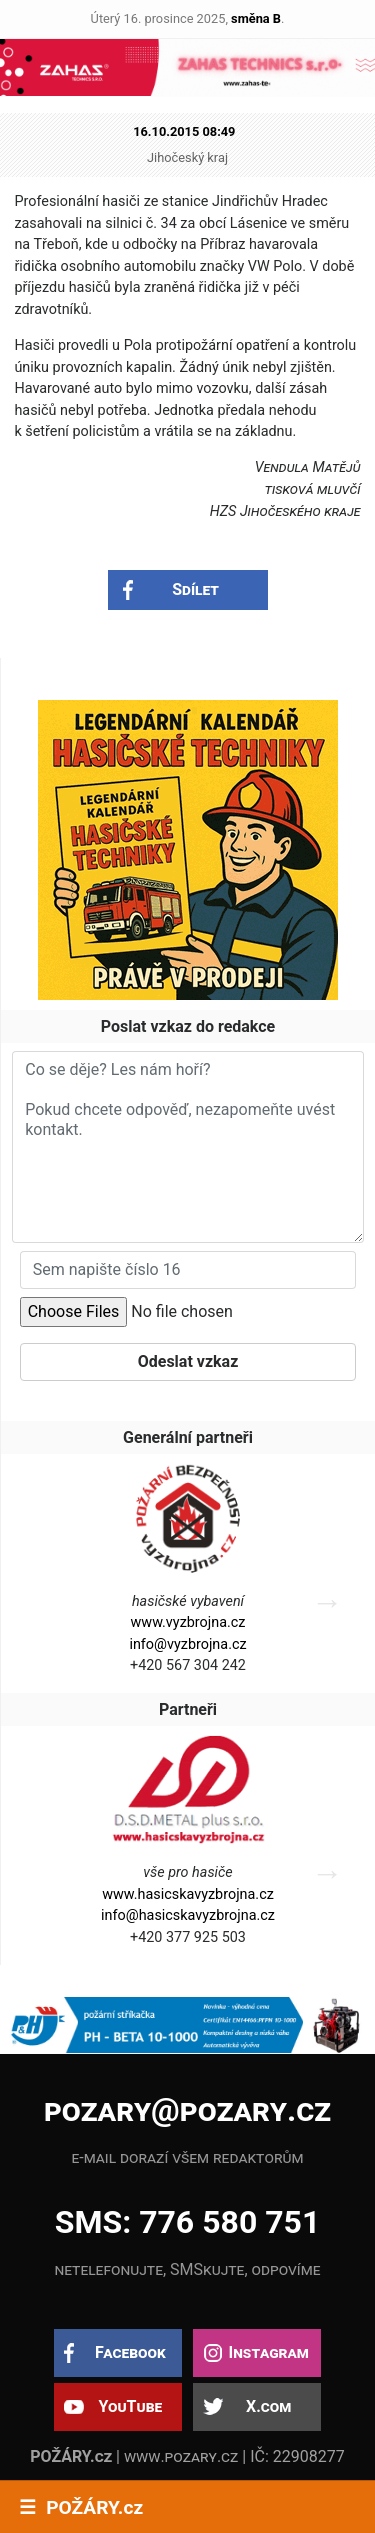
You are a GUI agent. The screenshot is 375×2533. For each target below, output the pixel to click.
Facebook (130, 2352)
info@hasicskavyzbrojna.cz (188, 1915)
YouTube (130, 2406)
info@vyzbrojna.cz (187, 1644)
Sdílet (195, 589)
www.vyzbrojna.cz (188, 1622)
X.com (268, 2406)
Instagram (268, 2352)
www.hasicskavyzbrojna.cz (188, 1894)
